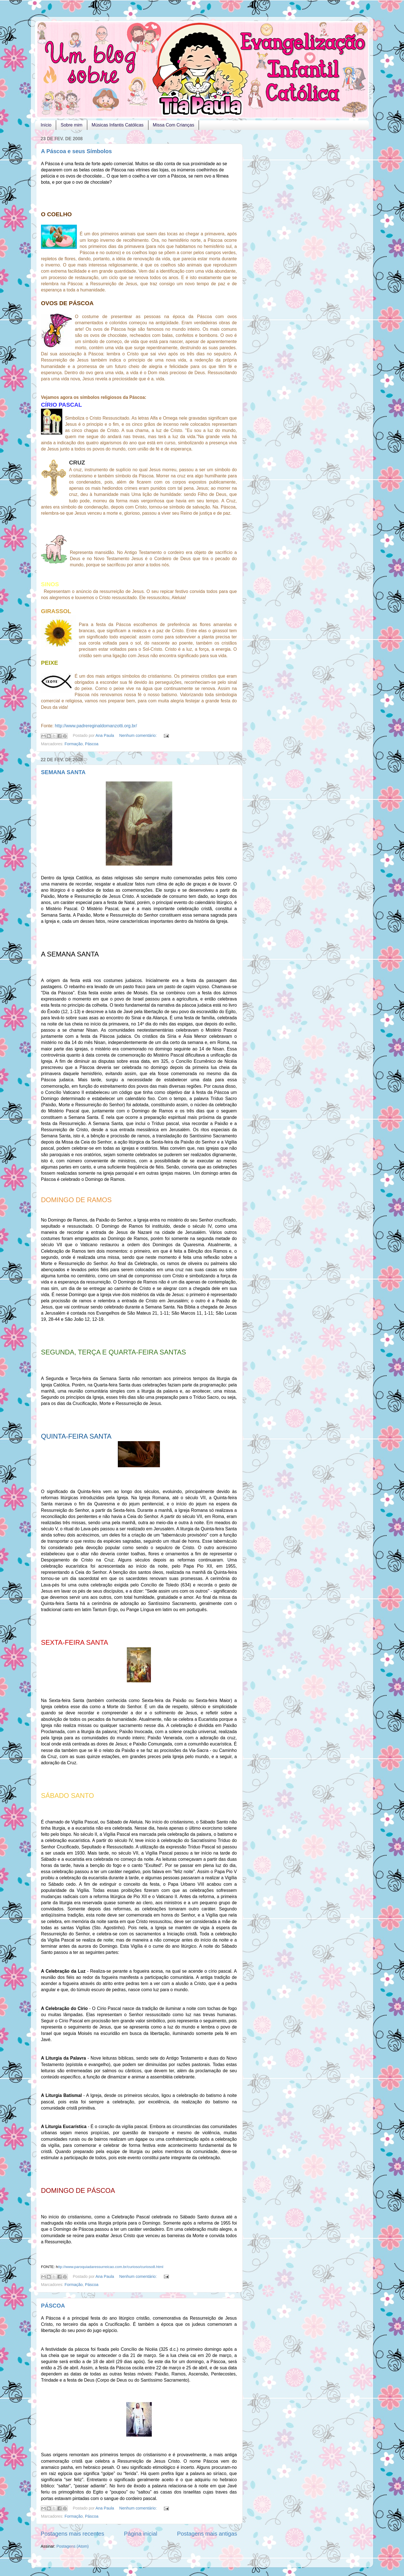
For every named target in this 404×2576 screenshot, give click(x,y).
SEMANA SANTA (63, 772)
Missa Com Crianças (173, 125)
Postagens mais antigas (207, 2534)
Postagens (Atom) (72, 2546)
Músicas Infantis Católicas (118, 125)
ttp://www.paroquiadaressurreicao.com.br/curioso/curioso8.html (110, 2267)
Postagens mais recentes (72, 2534)
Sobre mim (71, 125)
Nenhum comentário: (138, 735)
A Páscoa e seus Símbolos (76, 151)
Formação (74, 744)
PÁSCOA (53, 2306)
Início (46, 125)
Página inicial (140, 2534)
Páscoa (91, 744)
